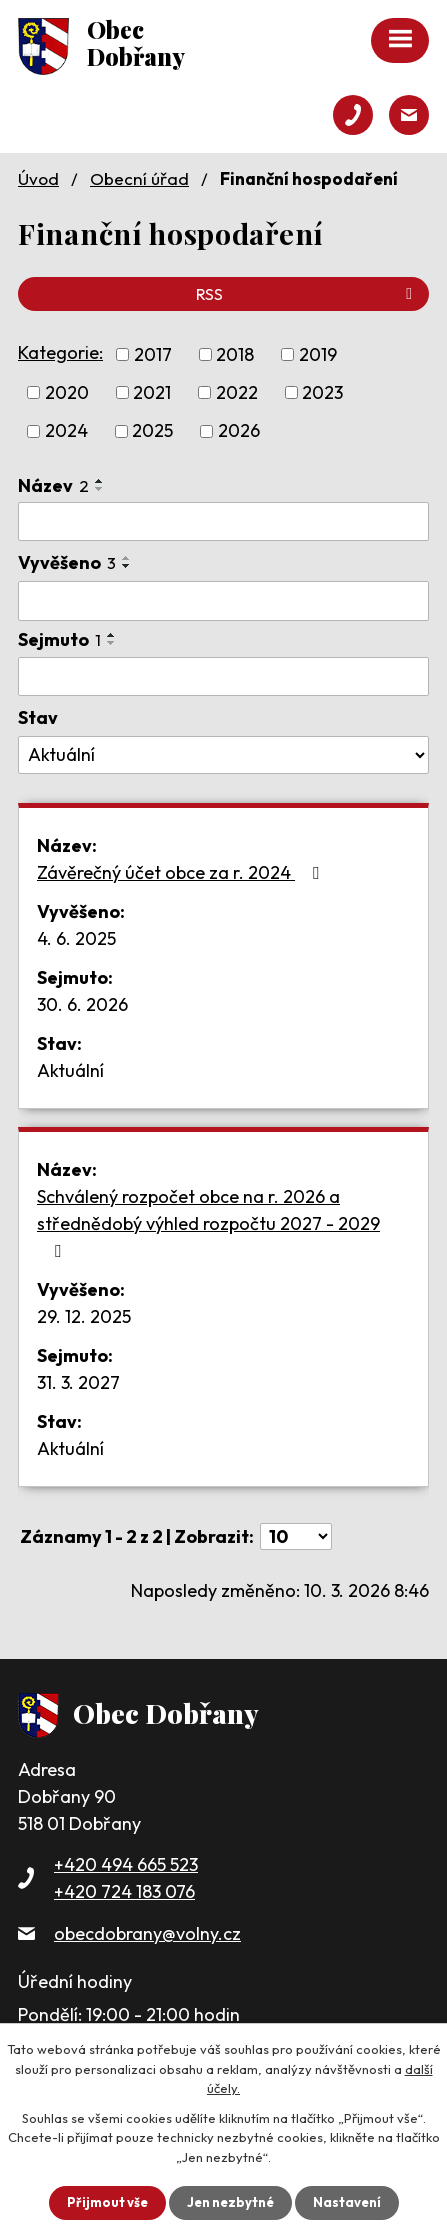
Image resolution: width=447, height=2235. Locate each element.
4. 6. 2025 (76, 938)
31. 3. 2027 (78, 1382)
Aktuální (70, 1070)
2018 (235, 354)
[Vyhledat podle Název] (223, 522)
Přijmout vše (107, 2202)
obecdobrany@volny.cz (147, 1933)
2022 (237, 392)
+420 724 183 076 (124, 1891)
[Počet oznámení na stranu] (296, 1536)
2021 (152, 392)
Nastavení (347, 2202)
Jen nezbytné (230, 2202)
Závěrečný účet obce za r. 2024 (182, 872)
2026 (239, 431)
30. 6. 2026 (82, 1004)
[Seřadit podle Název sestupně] (100, 489)
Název (53, 485)
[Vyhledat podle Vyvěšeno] (223, 601)
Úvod (38, 178)
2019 (318, 354)
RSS (307, 294)
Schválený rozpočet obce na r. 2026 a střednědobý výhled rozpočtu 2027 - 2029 (208, 1222)
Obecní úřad (139, 178)
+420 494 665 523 (126, 1864)
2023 (322, 392)
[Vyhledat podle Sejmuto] (223, 677)
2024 (66, 431)
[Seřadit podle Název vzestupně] (100, 481)
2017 (153, 354)
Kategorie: (60, 352)
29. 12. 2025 (84, 1316)
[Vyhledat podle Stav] (223, 755)
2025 (152, 431)
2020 (67, 392)
